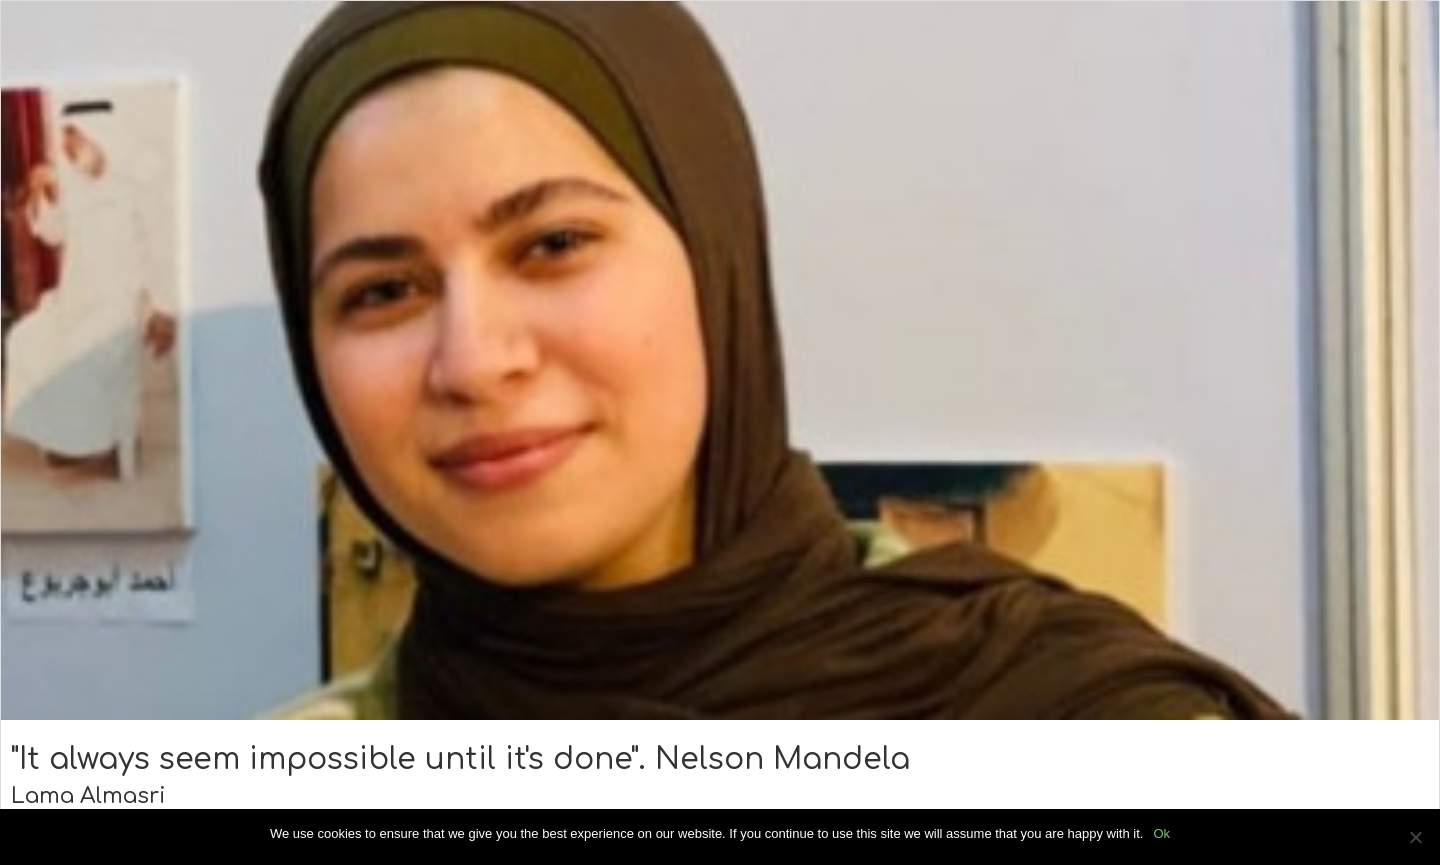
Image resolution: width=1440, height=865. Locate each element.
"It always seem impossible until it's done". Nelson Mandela (460, 759)
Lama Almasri (88, 796)
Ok (1161, 833)
